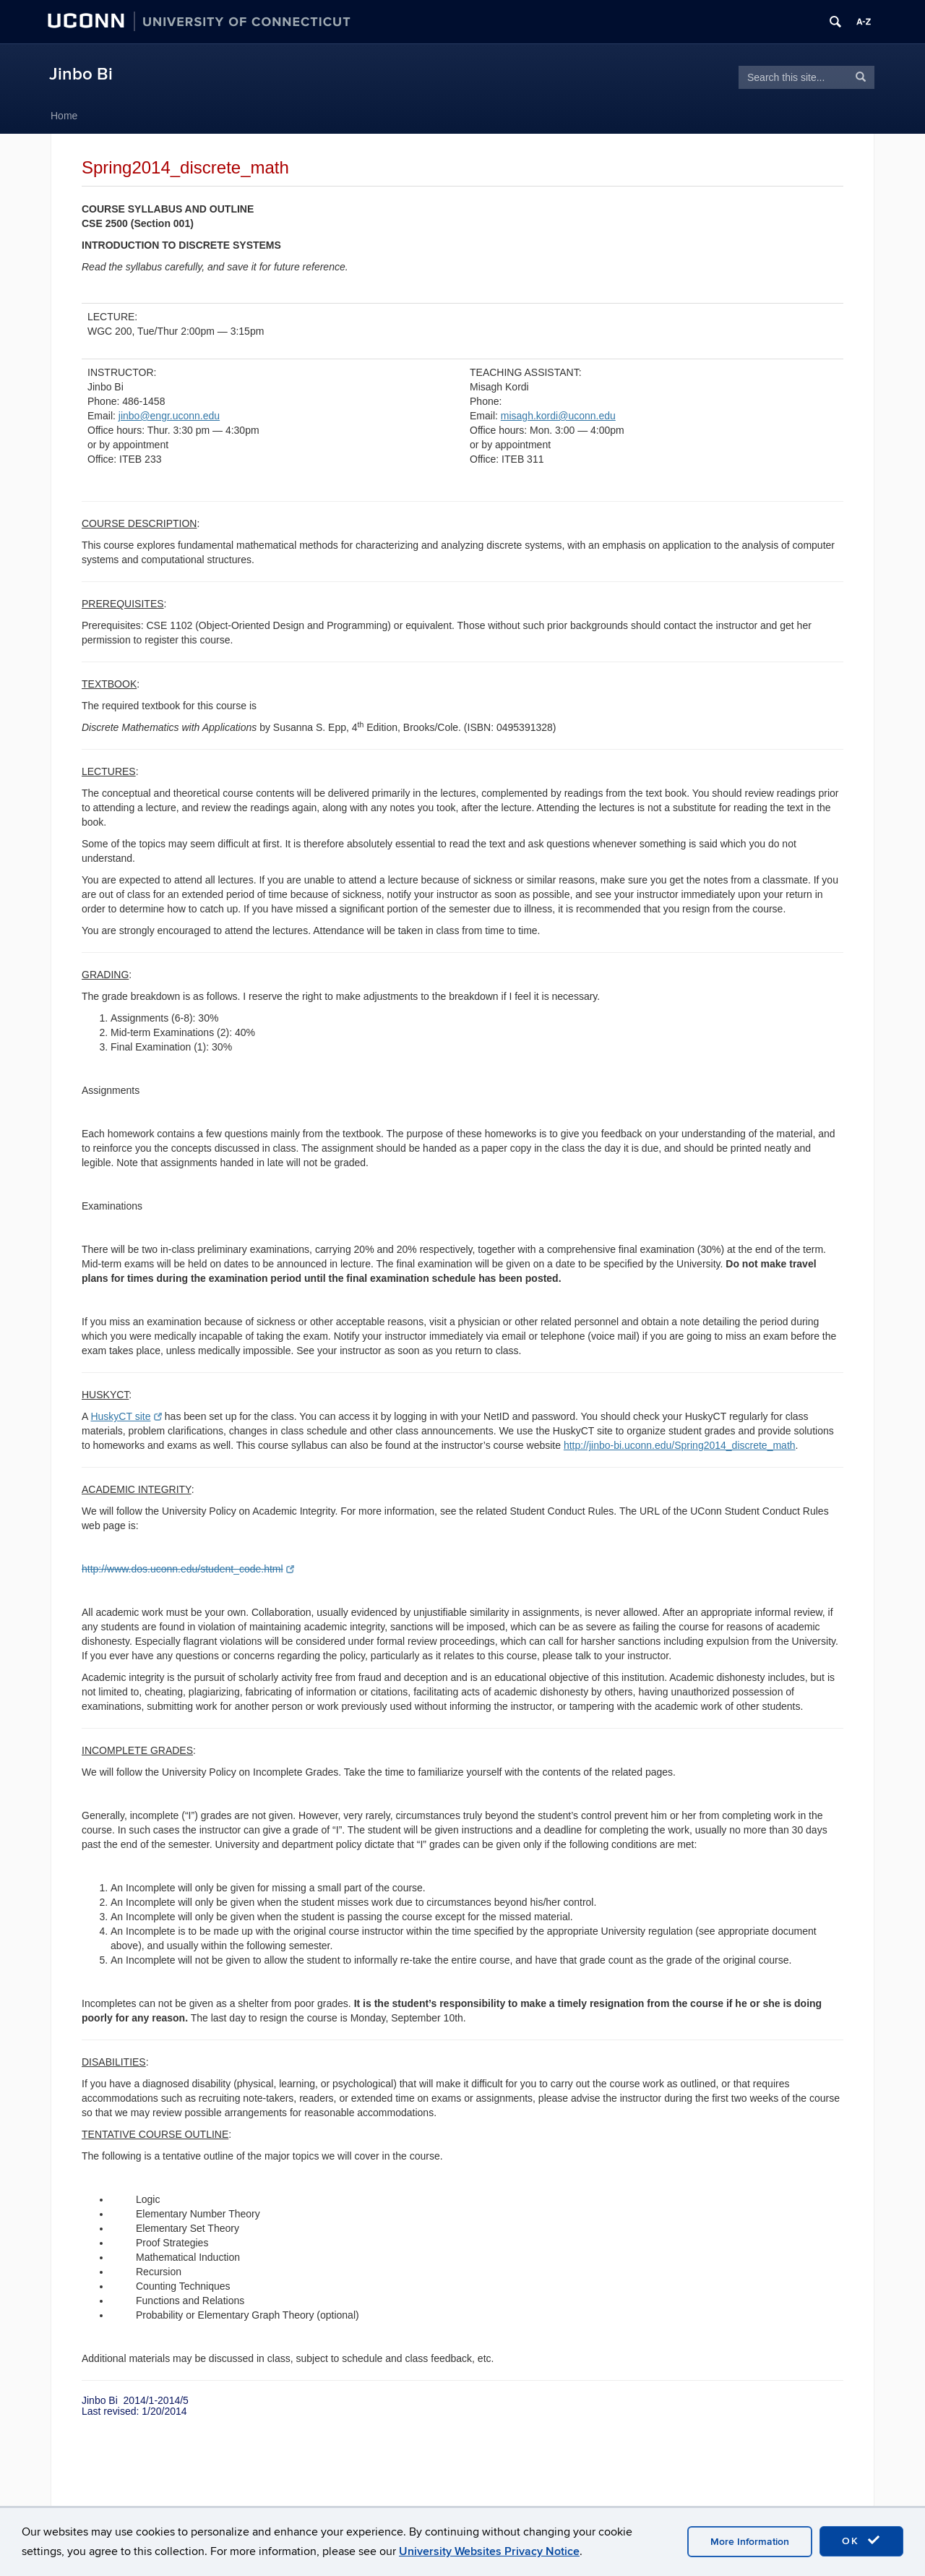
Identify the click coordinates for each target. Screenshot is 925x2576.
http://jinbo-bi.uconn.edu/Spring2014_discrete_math (680, 1445)
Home (64, 115)
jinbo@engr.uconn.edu (169, 416)
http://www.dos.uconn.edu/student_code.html (188, 1569)
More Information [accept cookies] (749, 2542)
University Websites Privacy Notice (489, 2551)
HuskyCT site (125, 1416)
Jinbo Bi (81, 74)
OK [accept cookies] (861, 2540)
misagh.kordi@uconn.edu (558, 416)
